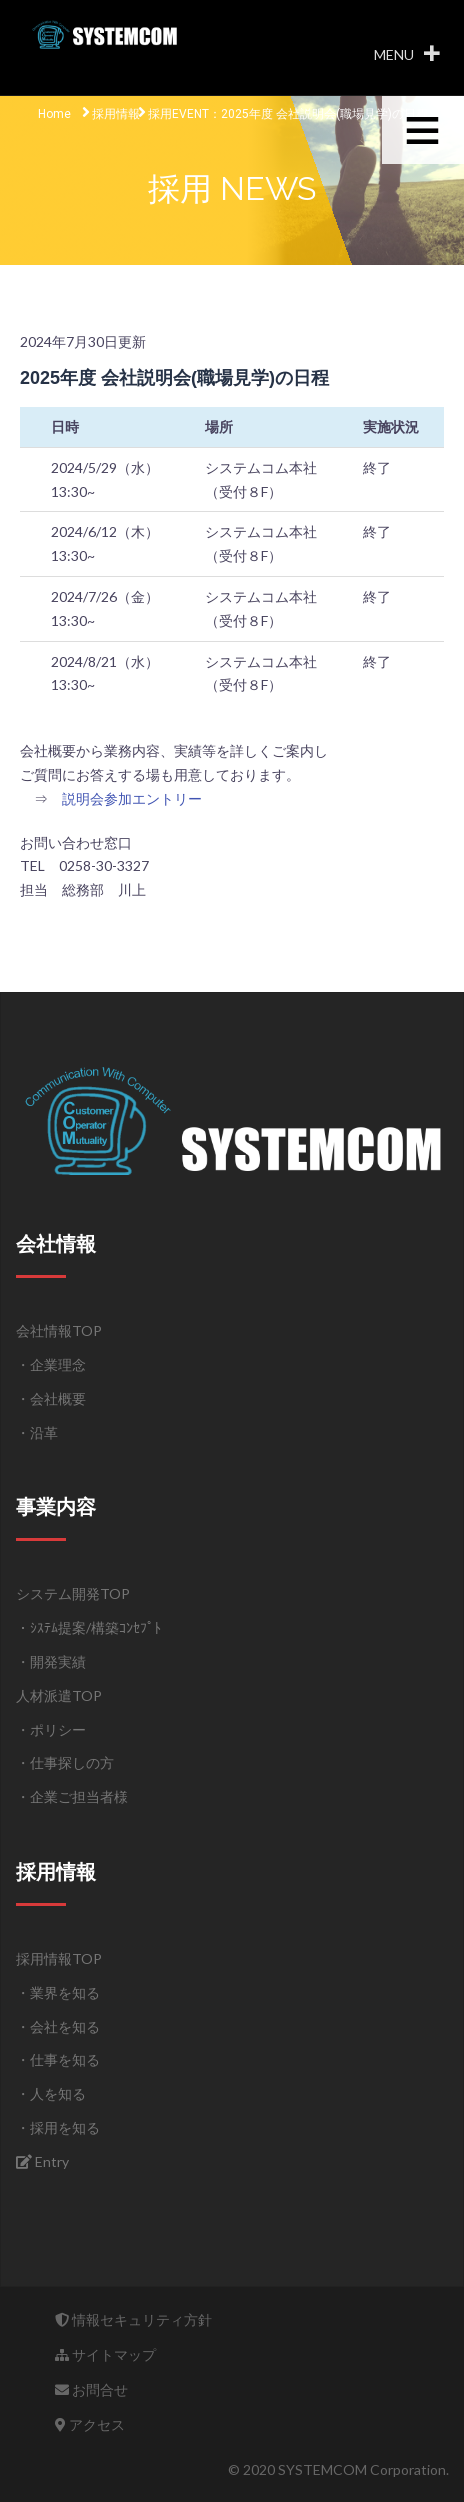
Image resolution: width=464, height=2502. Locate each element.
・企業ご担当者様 (72, 1796)
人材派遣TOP (59, 1695)
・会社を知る (58, 2026)
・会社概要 (51, 1398)
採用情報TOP (59, 1958)
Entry (42, 2161)
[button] (394, 55)
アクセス (90, 2424)
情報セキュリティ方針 (133, 2319)
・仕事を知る (58, 2059)
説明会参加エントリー (132, 798)
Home (54, 114)
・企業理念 (51, 1364)
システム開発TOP (73, 1593)
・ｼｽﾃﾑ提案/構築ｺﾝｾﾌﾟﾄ (88, 1627)
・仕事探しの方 (65, 1762)
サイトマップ (105, 2354)
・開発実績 (51, 1661)
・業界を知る (58, 1992)
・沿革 (37, 1432)
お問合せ (91, 2389)
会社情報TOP (59, 1330)
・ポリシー (51, 1729)
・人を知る (51, 2093)
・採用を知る (58, 2127)
